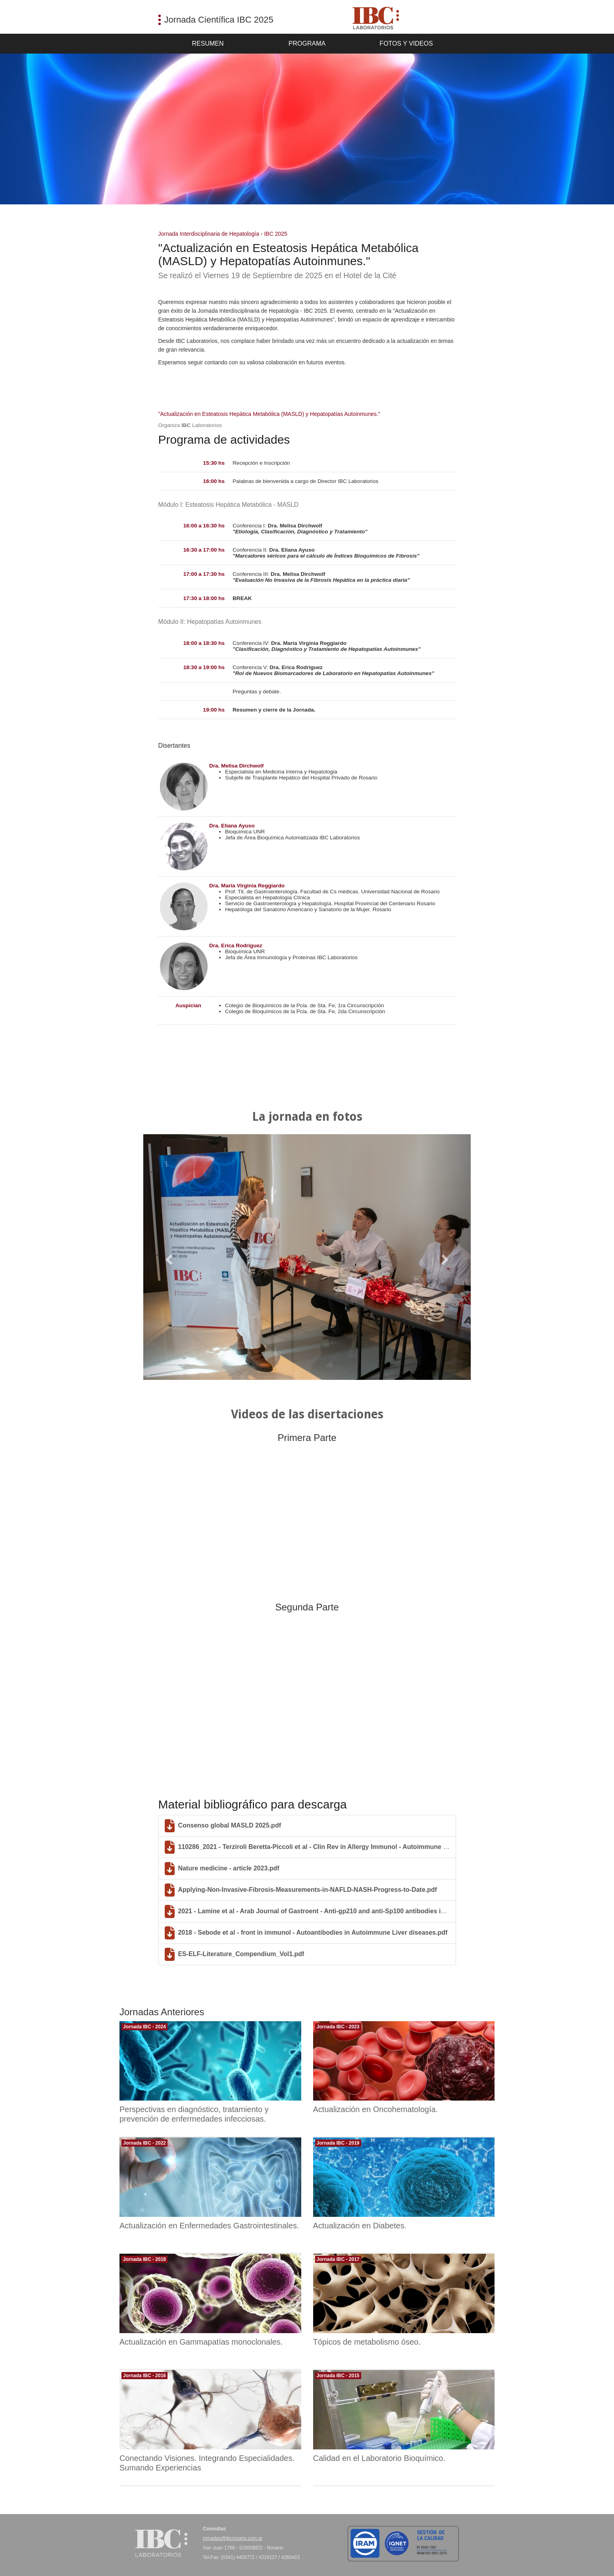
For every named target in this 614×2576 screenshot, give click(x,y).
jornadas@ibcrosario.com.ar (232, 2538)
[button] (167, 1256)
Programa (307, 43)
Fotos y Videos (406, 43)
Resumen (207, 43)
